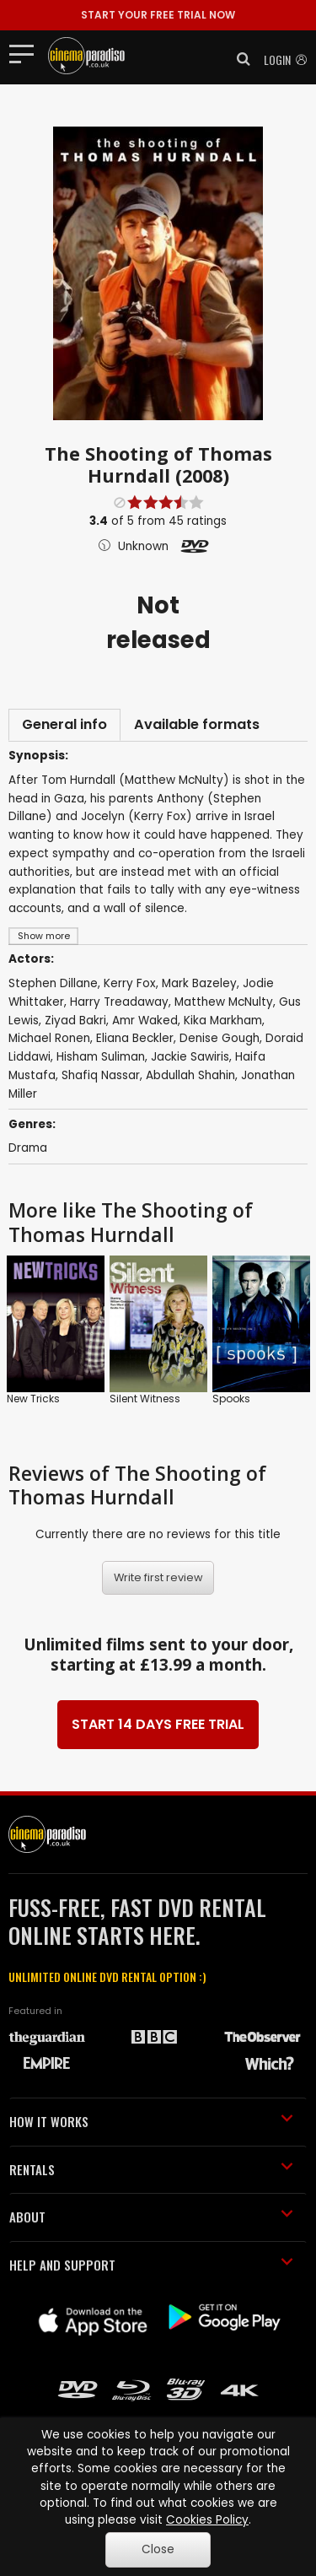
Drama (27, 1148)
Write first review (158, 1577)
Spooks (231, 1398)
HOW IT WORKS (151, 2121)
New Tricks (33, 1398)
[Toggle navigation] (26, 53)
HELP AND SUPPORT (151, 2264)
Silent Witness (145, 1398)
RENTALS (151, 2169)
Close (158, 2549)
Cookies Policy (207, 2520)
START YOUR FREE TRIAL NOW (158, 15)
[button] (238, 59)
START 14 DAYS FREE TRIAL (158, 1724)
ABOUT (151, 2216)
